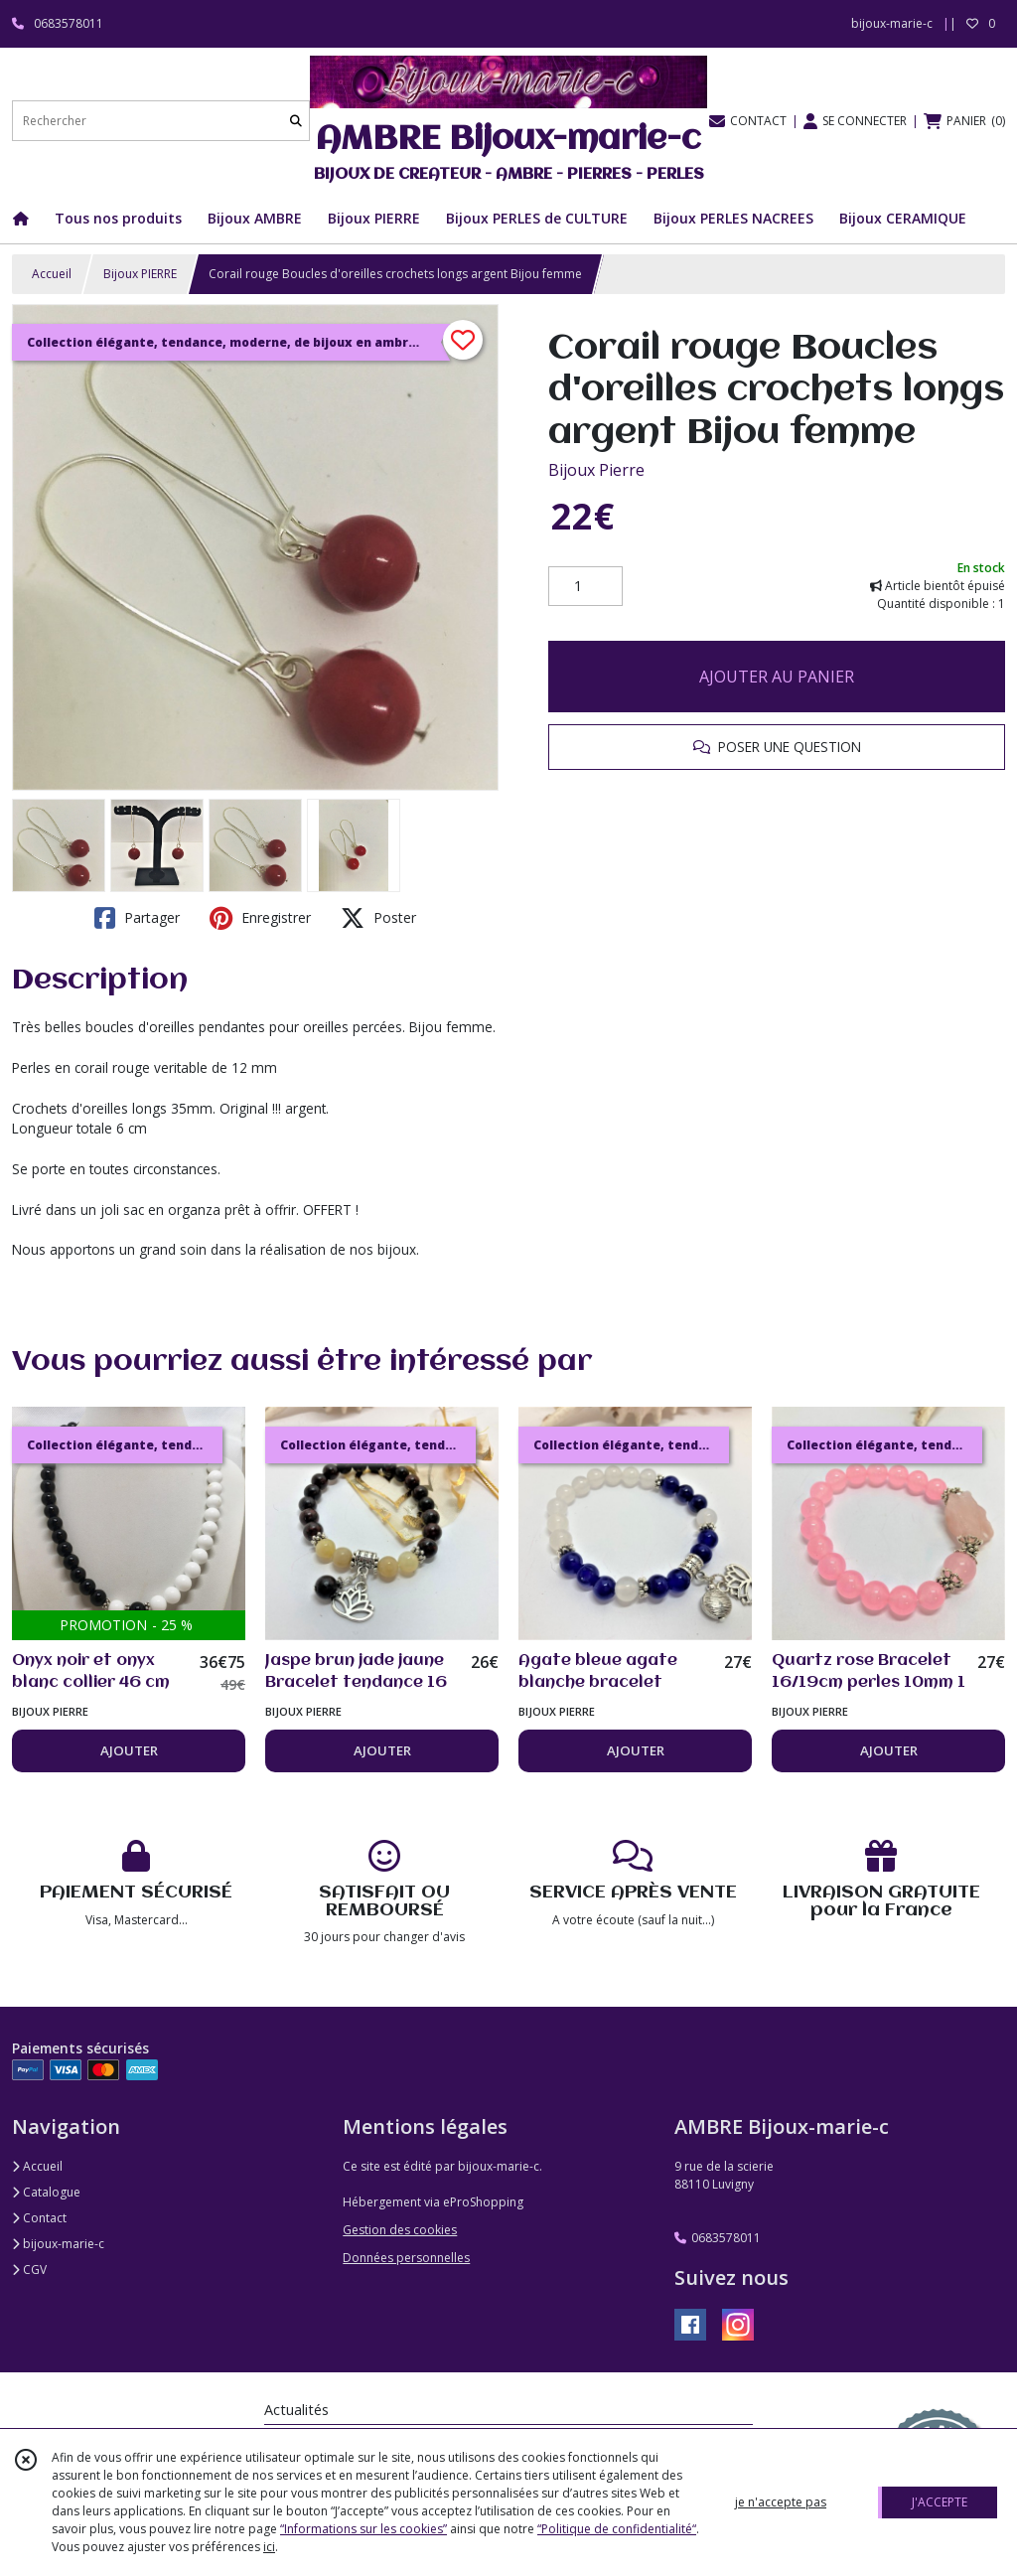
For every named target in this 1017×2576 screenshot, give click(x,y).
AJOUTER (129, 1750)
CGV (29, 2269)
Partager (137, 918)
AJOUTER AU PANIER (776, 676)
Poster (378, 918)
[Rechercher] (296, 120)
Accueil (52, 273)
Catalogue (46, 2192)
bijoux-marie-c (58, 2243)
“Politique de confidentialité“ (616, 2528)
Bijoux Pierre (596, 470)
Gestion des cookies (400, 2229)
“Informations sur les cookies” (363, 2528)
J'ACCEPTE (939, 2502)
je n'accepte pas (780, 2502)
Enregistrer (260, 918)
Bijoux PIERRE (140, 273)
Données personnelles (406, 2257)
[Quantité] (585, 586)
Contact (39, 2217)
